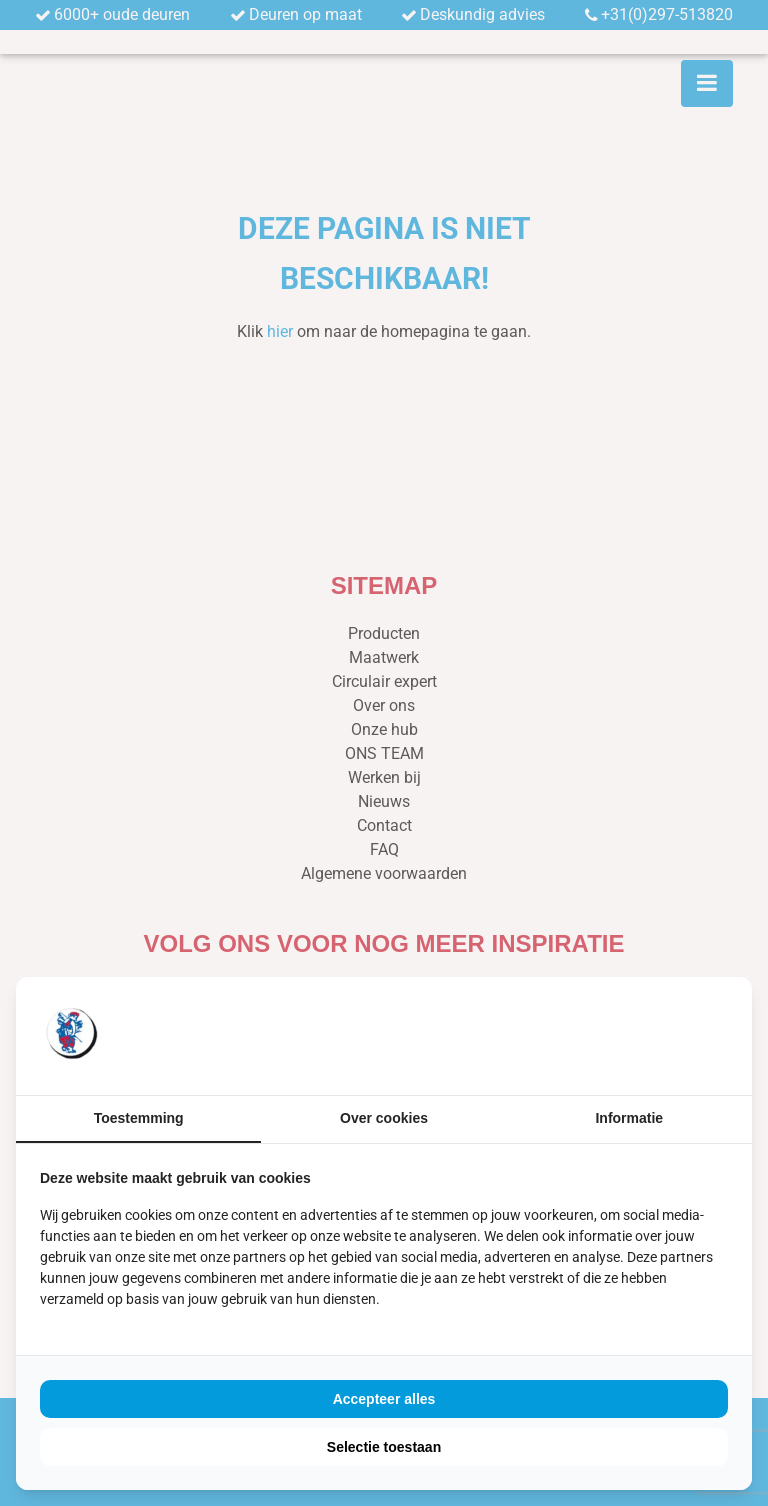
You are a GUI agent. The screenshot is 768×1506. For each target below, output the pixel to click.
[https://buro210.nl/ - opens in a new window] (653, 1036)
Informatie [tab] (629, 1118)
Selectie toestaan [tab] (384, 1447)
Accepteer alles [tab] (384, 1399)
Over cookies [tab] (384, 1118)
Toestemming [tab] (139, 1118)
